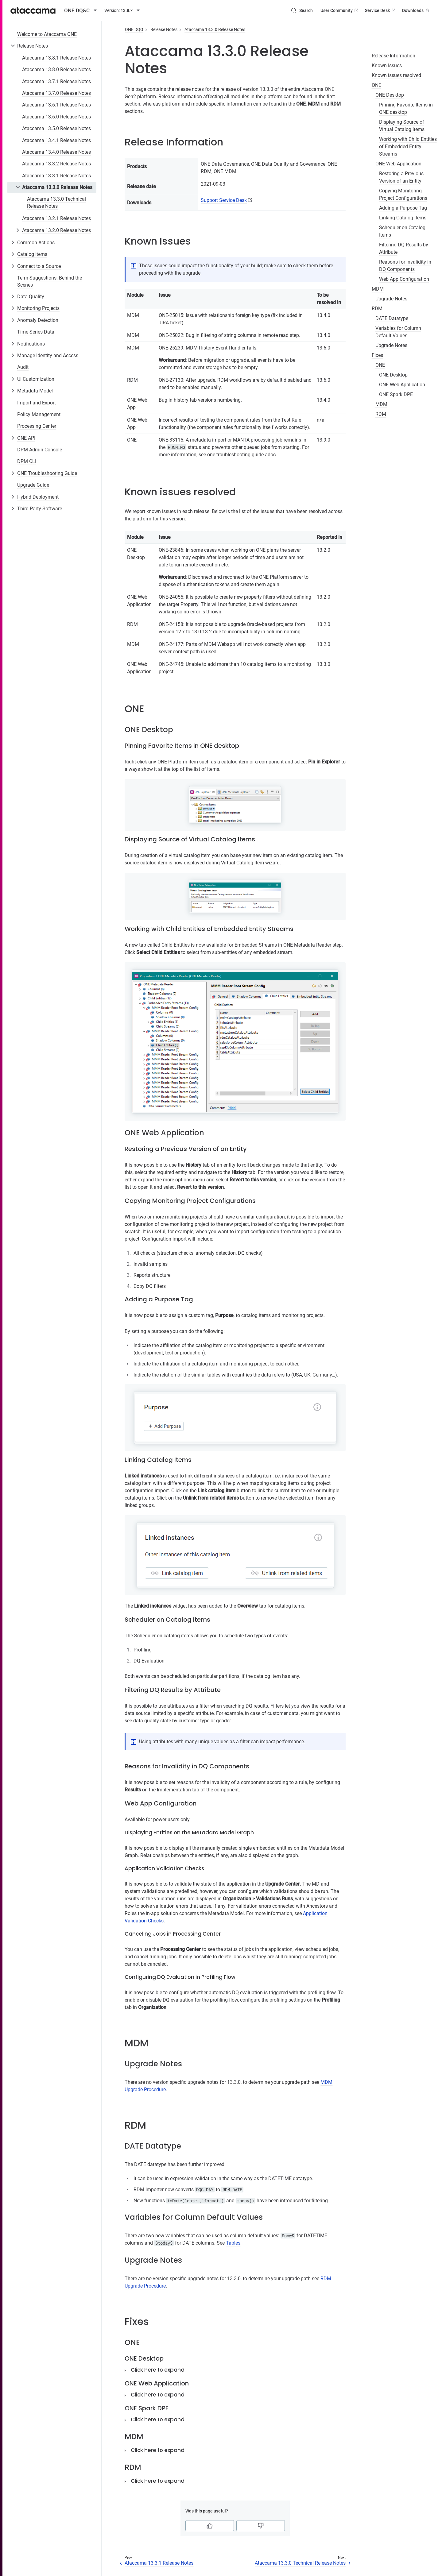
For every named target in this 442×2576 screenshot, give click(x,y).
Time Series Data (35, 332)
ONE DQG (134, 29)
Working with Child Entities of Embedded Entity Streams (408, 146)
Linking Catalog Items (402, 218)
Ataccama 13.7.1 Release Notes (56, 81)
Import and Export (36, 403)
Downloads (416, 10)
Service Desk (381, 10)
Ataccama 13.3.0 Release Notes (57, 187)
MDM (378, 289)
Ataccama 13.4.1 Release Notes (56, 140)
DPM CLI (26, 461)
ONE (376, 85)
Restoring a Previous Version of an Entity (401, 177)
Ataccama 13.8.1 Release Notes (56, 58)
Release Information (393, 56)
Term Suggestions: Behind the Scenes (49, 281)
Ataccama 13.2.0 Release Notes (56, 230)
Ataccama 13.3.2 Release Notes (56, 164)
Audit (23, 367)
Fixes (377, 355)
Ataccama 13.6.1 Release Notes (56, 105)
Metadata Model (35, 391)
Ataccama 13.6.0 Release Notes (56, 117)
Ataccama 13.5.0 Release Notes (56, 128)
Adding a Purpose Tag (403, 208)
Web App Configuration (404, 279)
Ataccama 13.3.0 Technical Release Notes (56, 202)
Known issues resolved (396, 75)
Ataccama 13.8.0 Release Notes (56, 69)
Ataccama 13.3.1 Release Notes (56, 176)
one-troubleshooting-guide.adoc (241, 455)
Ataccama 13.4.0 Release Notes (56, 152)
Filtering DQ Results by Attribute (403, 248)
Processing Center (36, 426)
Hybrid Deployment (38, 497)
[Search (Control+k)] (302, 10)
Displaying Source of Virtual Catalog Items (402, 125)
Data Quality (30, 296)
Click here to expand (157, 2369)
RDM (377, 308)
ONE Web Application (398, 164)
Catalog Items (32, 254)
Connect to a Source (39, 266)
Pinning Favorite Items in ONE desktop (406, 108)
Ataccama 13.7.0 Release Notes (56, 93)
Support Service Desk (224, 200)
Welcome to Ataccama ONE (47, 34)
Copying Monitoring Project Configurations (403, 194)
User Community (339, 10)
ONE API (26, 438)
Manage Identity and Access (47, 355)
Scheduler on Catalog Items (402, 231)
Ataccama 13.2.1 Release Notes (56, 218)
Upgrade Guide (33, 485)
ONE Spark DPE (396, 394)
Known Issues (387, 65)
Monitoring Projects (38, 308)
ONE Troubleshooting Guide (47, 473)
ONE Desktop (389, 95)
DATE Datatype (391, 318)
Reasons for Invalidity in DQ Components (405, 265)
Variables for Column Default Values (398, 331)
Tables (233, 2243)
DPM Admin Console (39, 450)
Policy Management (38, 414)
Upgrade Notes (391, 299)
